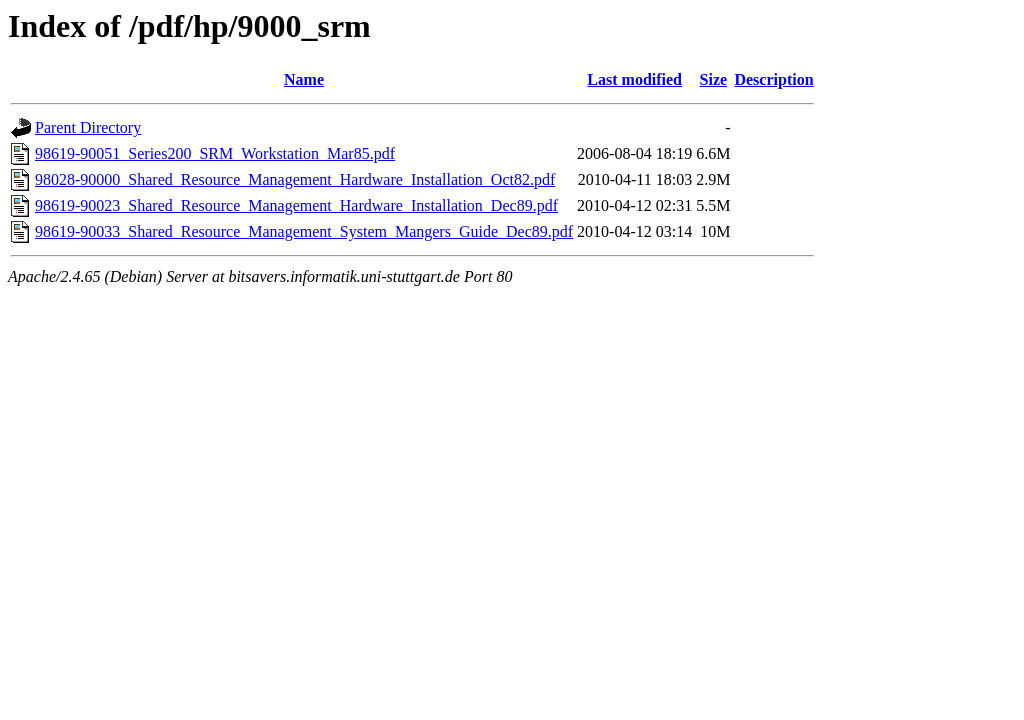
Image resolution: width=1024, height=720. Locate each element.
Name (304, 79)
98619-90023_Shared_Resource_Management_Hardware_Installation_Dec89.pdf (296, 205)
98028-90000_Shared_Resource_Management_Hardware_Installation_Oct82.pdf (295, 179)
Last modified (634, 79)
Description (773, 79)
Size (714, 79)
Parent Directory (88, 127)
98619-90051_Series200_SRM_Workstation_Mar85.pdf (215, 153)
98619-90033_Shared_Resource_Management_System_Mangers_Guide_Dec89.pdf (304, 231)
